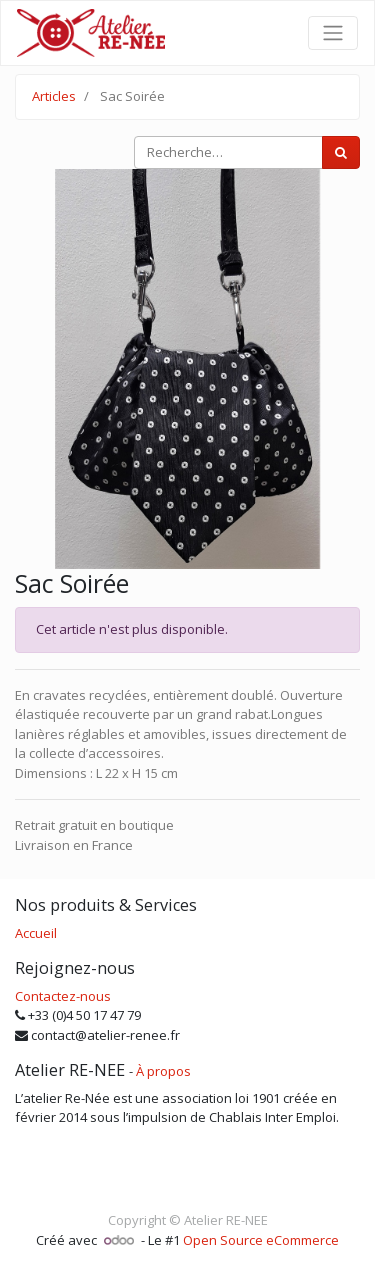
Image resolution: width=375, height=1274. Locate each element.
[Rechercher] (341, 153)
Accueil (36, 933)
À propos (163, 1071)
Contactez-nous (63, 996)
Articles (54, 96)
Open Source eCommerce (261, 1240)
